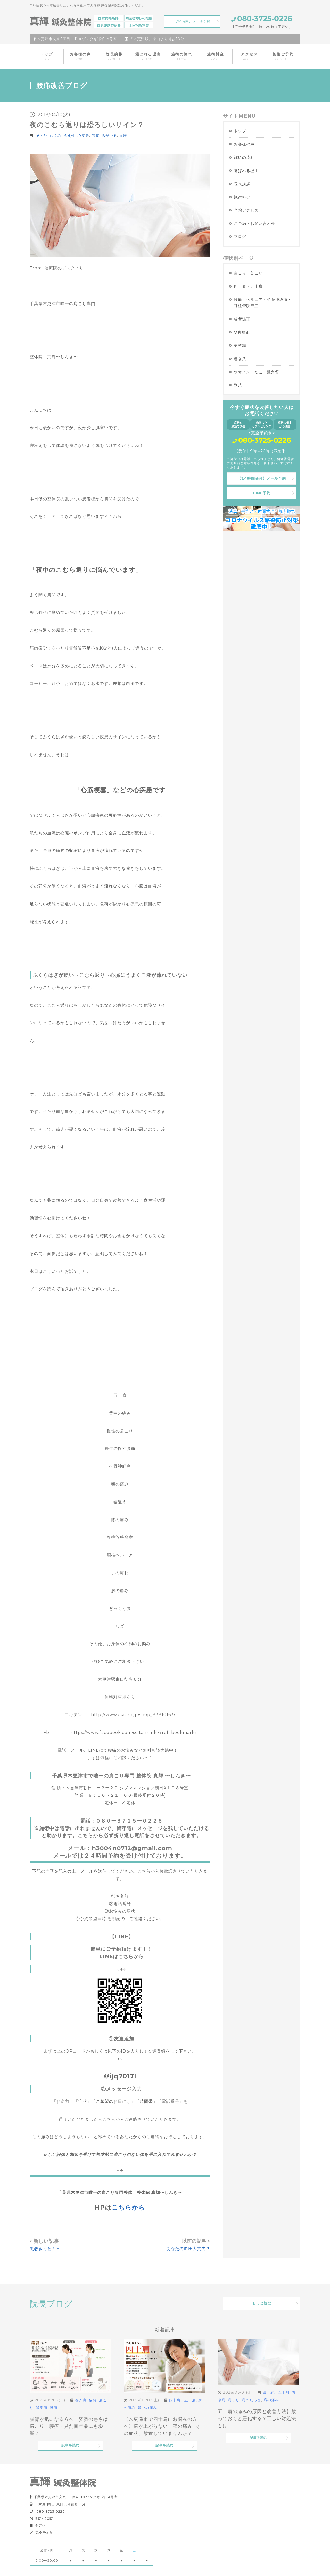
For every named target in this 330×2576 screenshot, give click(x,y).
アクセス (249, 56)
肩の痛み (271, 2400)
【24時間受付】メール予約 (261, 478)
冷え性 (69, 135)
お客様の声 (80, 56)
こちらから (128, 2207)
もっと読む (261, 2303)
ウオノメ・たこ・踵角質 (256, 372)
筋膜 (95, 135)
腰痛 (53, 2407)
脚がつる (109, 135)
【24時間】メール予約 (192, 21)
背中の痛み (147, 2407)
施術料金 (215, 56)
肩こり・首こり (248, 272)
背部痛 (41, 2407)
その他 (41, 135)
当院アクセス (246, 210)
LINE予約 (261, 493)
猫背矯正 (242, 319)
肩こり (234, 2400)
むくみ (55, 135)
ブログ (240, 236)
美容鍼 (240, 345)
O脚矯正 (242, 332)
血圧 (123, 135)
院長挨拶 (114, 56)
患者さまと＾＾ (45, 2248)
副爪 (238, 385)
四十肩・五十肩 (248, 286)
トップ (46, 56)
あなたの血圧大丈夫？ (188, 2248)
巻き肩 (81, 2400)
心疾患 (83, 135)
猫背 (93, 2400)
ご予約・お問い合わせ (254, 223)
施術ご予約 (283, 56)
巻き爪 (240, 358)
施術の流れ (182, 56)
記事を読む (70, 2445)
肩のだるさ (251, 2400)
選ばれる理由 (148, 56)
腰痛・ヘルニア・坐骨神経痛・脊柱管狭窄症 (263, 302)
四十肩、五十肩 (182, 2400)
